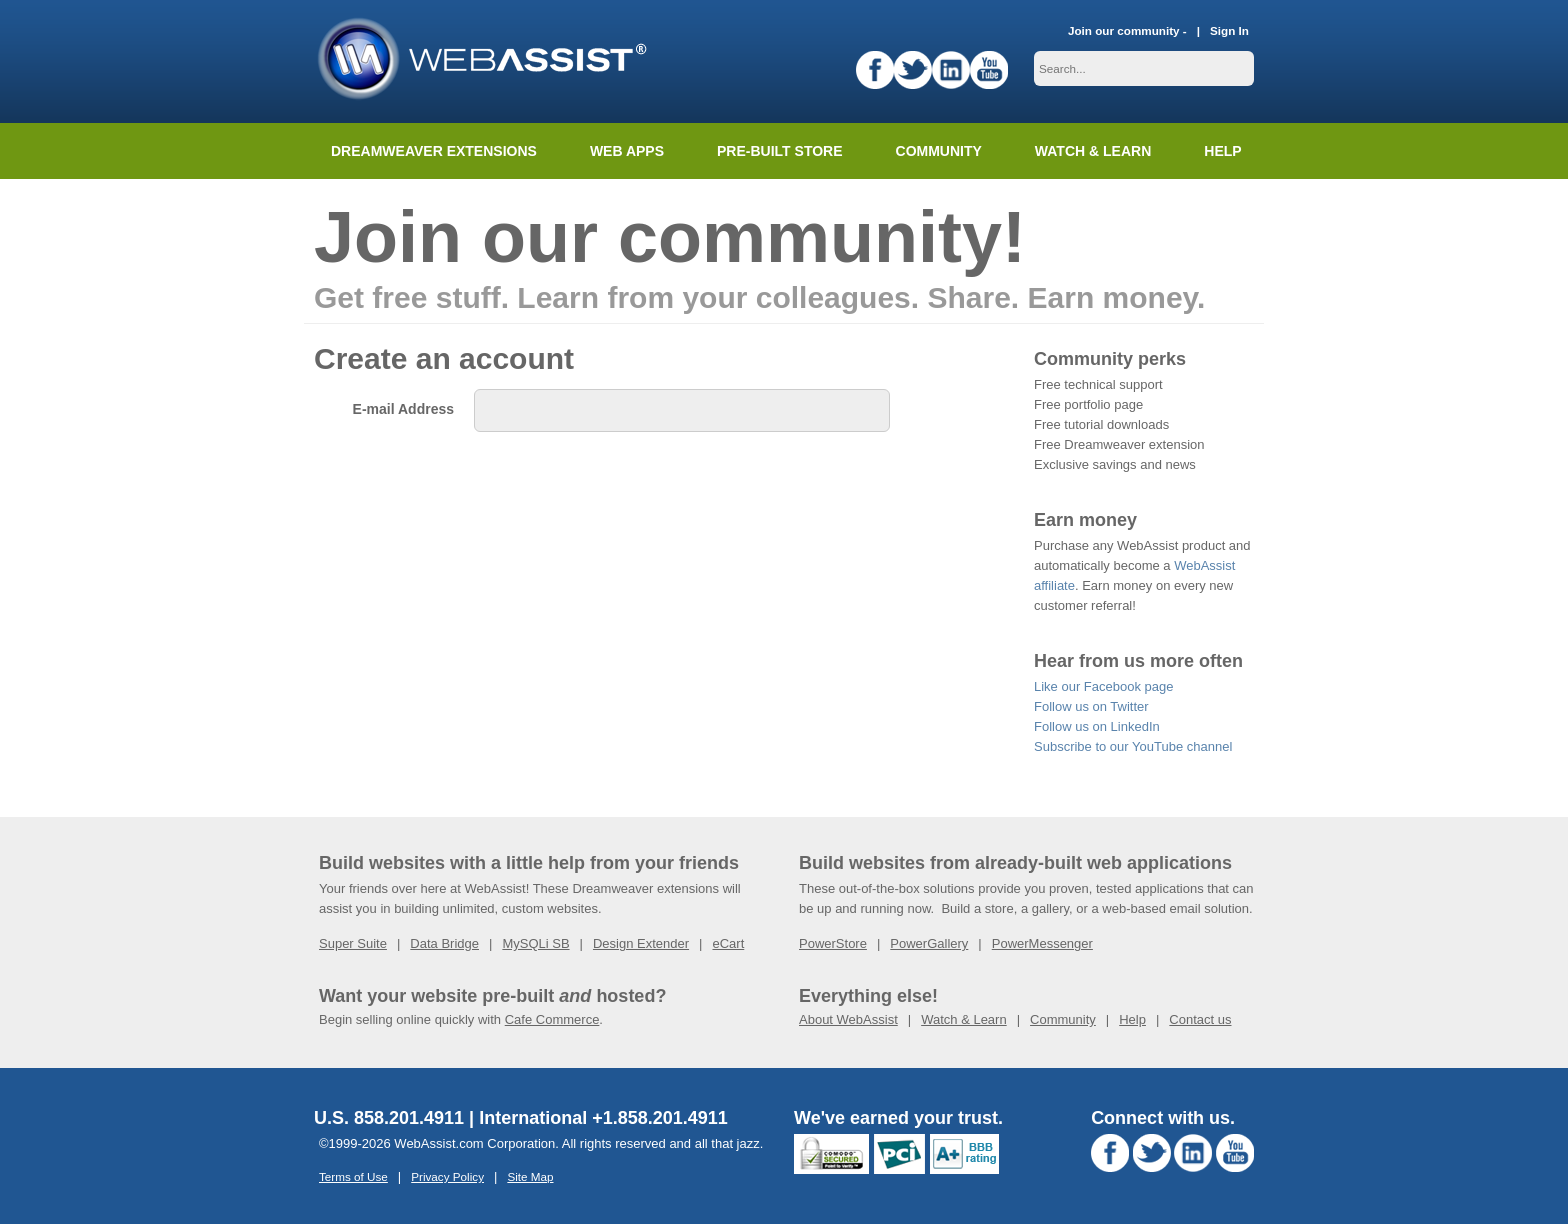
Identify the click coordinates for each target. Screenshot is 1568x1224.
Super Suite (353, 943)
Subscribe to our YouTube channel (1133, 746)
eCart (728, 943)
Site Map (530, 1176)
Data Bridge (444, 943)
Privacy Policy (447, 1176)
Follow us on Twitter (1091, 706)
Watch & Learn (1093, 151)
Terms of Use (353, 1176)
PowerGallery (929, 943)
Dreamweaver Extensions (434, 151)
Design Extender (641, 943)
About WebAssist (848, 1019)
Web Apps (627, 151)
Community (939, 151)
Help (1132, 1019)
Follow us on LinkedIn (1097, 726)
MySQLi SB (535, 943)
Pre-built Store (780, 151)
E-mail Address (403, 409)
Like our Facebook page (1103, 686)
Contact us (1200, 1019)
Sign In (1229, 30)
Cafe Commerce (552, 1019)
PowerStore (833, 943)
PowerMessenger (1042, 943)
